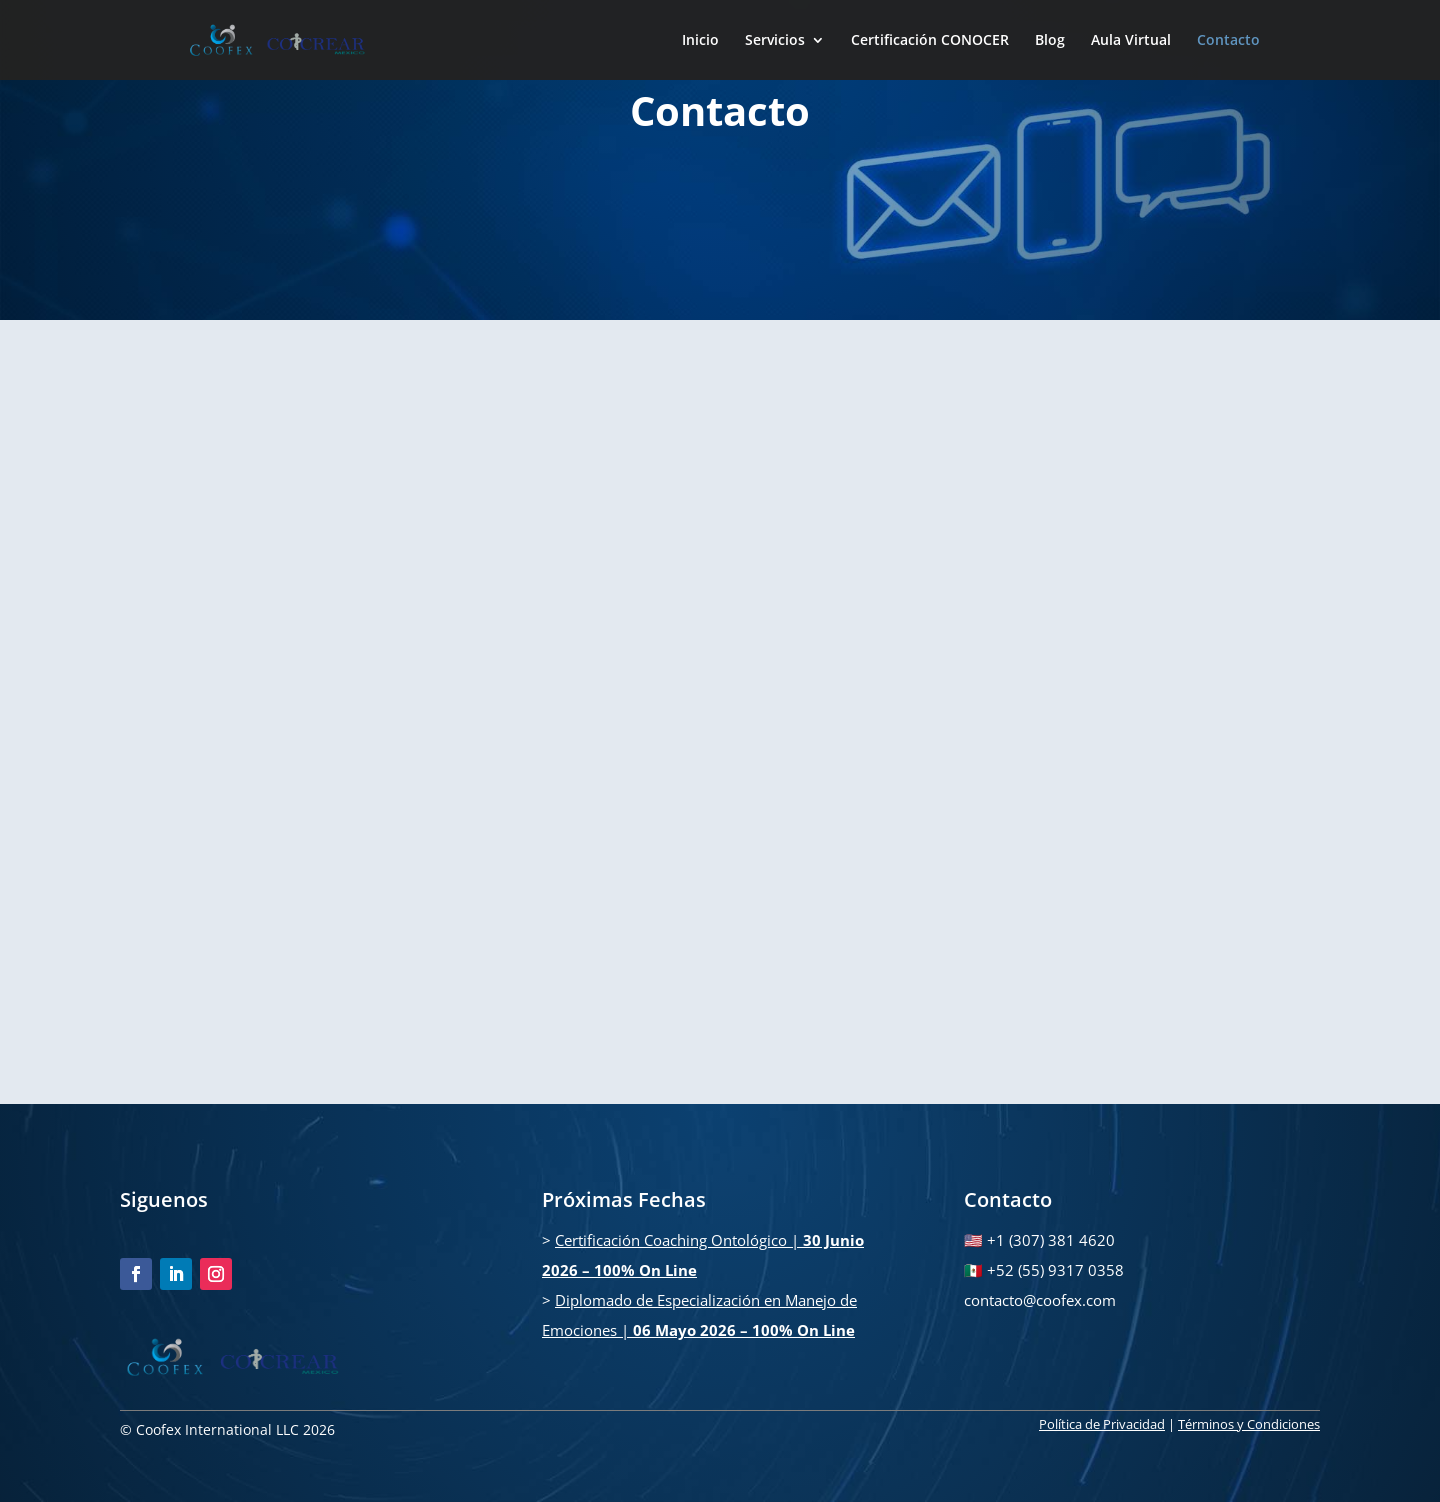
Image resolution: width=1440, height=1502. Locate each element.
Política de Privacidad (1102, 1424)
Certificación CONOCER (930, 41)
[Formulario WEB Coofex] (717, 709)
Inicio (700, 41)
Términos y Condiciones (1249, 1424)
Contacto (1228, 41)
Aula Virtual (1131, 41)
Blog (1050, 41)
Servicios (775, 41)
